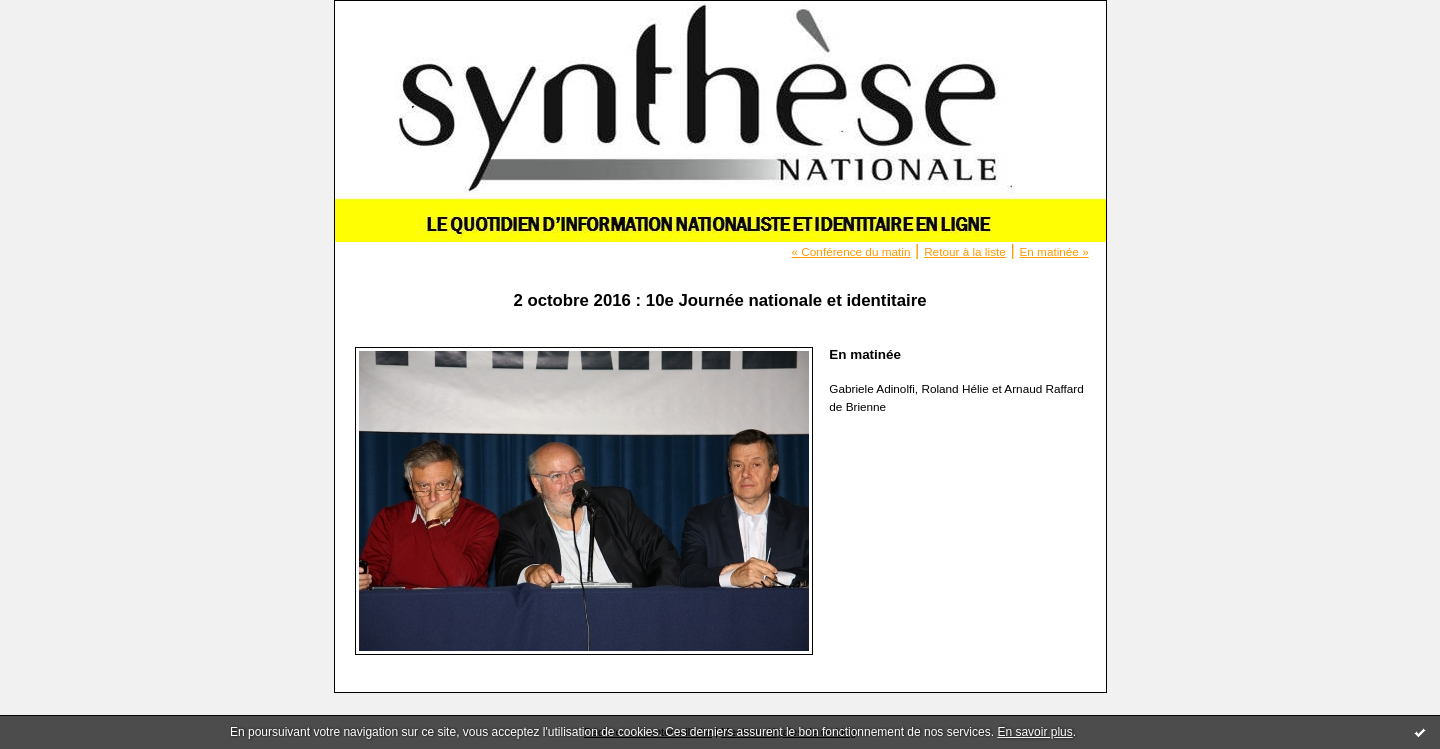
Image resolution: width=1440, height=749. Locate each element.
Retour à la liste (965, 251)
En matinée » (1053, 251)
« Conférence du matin (851, 251)
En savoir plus (1034, 732)
